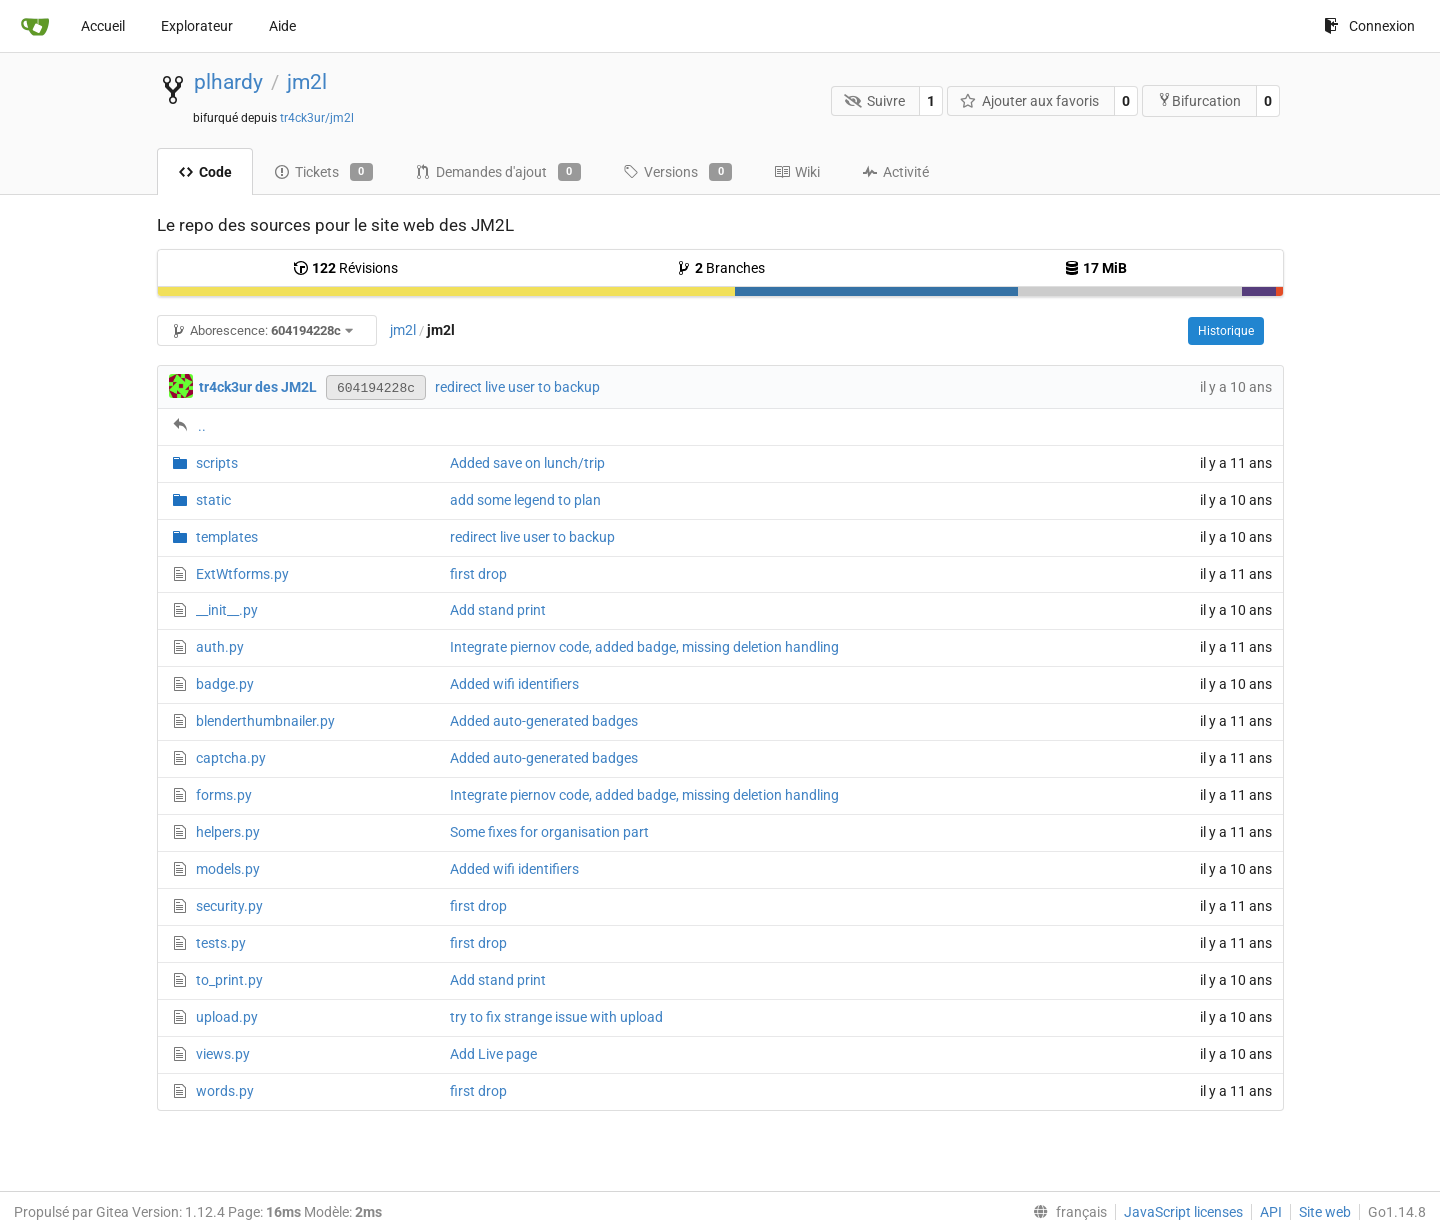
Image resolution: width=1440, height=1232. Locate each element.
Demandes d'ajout (498, 172)
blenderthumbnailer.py (265, 721)
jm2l (307, 82)
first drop (478, 574)
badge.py (225, 684)
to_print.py (229, 980)
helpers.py (228, 832)
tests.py (221, 943)
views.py (223, 1054)
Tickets (323, 172)
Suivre (874, 101)
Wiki (797, 172)
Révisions (345, 268)
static (213, 500)
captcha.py (231, 758)
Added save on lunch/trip (527, 463)
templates (227, 537)
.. (202, 426)
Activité (895, 172)
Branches (720, 268)
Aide (282, 26)
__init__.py (227, 610)
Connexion (1369, 26)
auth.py (220, 647)
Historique (1226, 331)
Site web (1325, 1212)
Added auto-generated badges (544, 721)
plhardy (228, 82)
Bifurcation (1199, 100)
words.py (225, 1091)
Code (205, 172)
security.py (229, 906)
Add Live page (493, 1054)
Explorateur (197, 26)
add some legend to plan (525, 500)
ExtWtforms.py (242, 574)
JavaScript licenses (1183, 1212)
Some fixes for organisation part (549, 832)
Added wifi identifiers (514, 684)
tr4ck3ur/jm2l (317, 118)
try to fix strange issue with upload (556, 1017)
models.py (228, 869)
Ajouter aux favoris (1030, 101)
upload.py (227, 1017)
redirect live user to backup (517, 387)
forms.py (224, 795)
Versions (677, 172)
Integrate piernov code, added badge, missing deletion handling (644, 647)
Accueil (103, 26)
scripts (217, 463)
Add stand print (498, 610)
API (1271, 1212)
